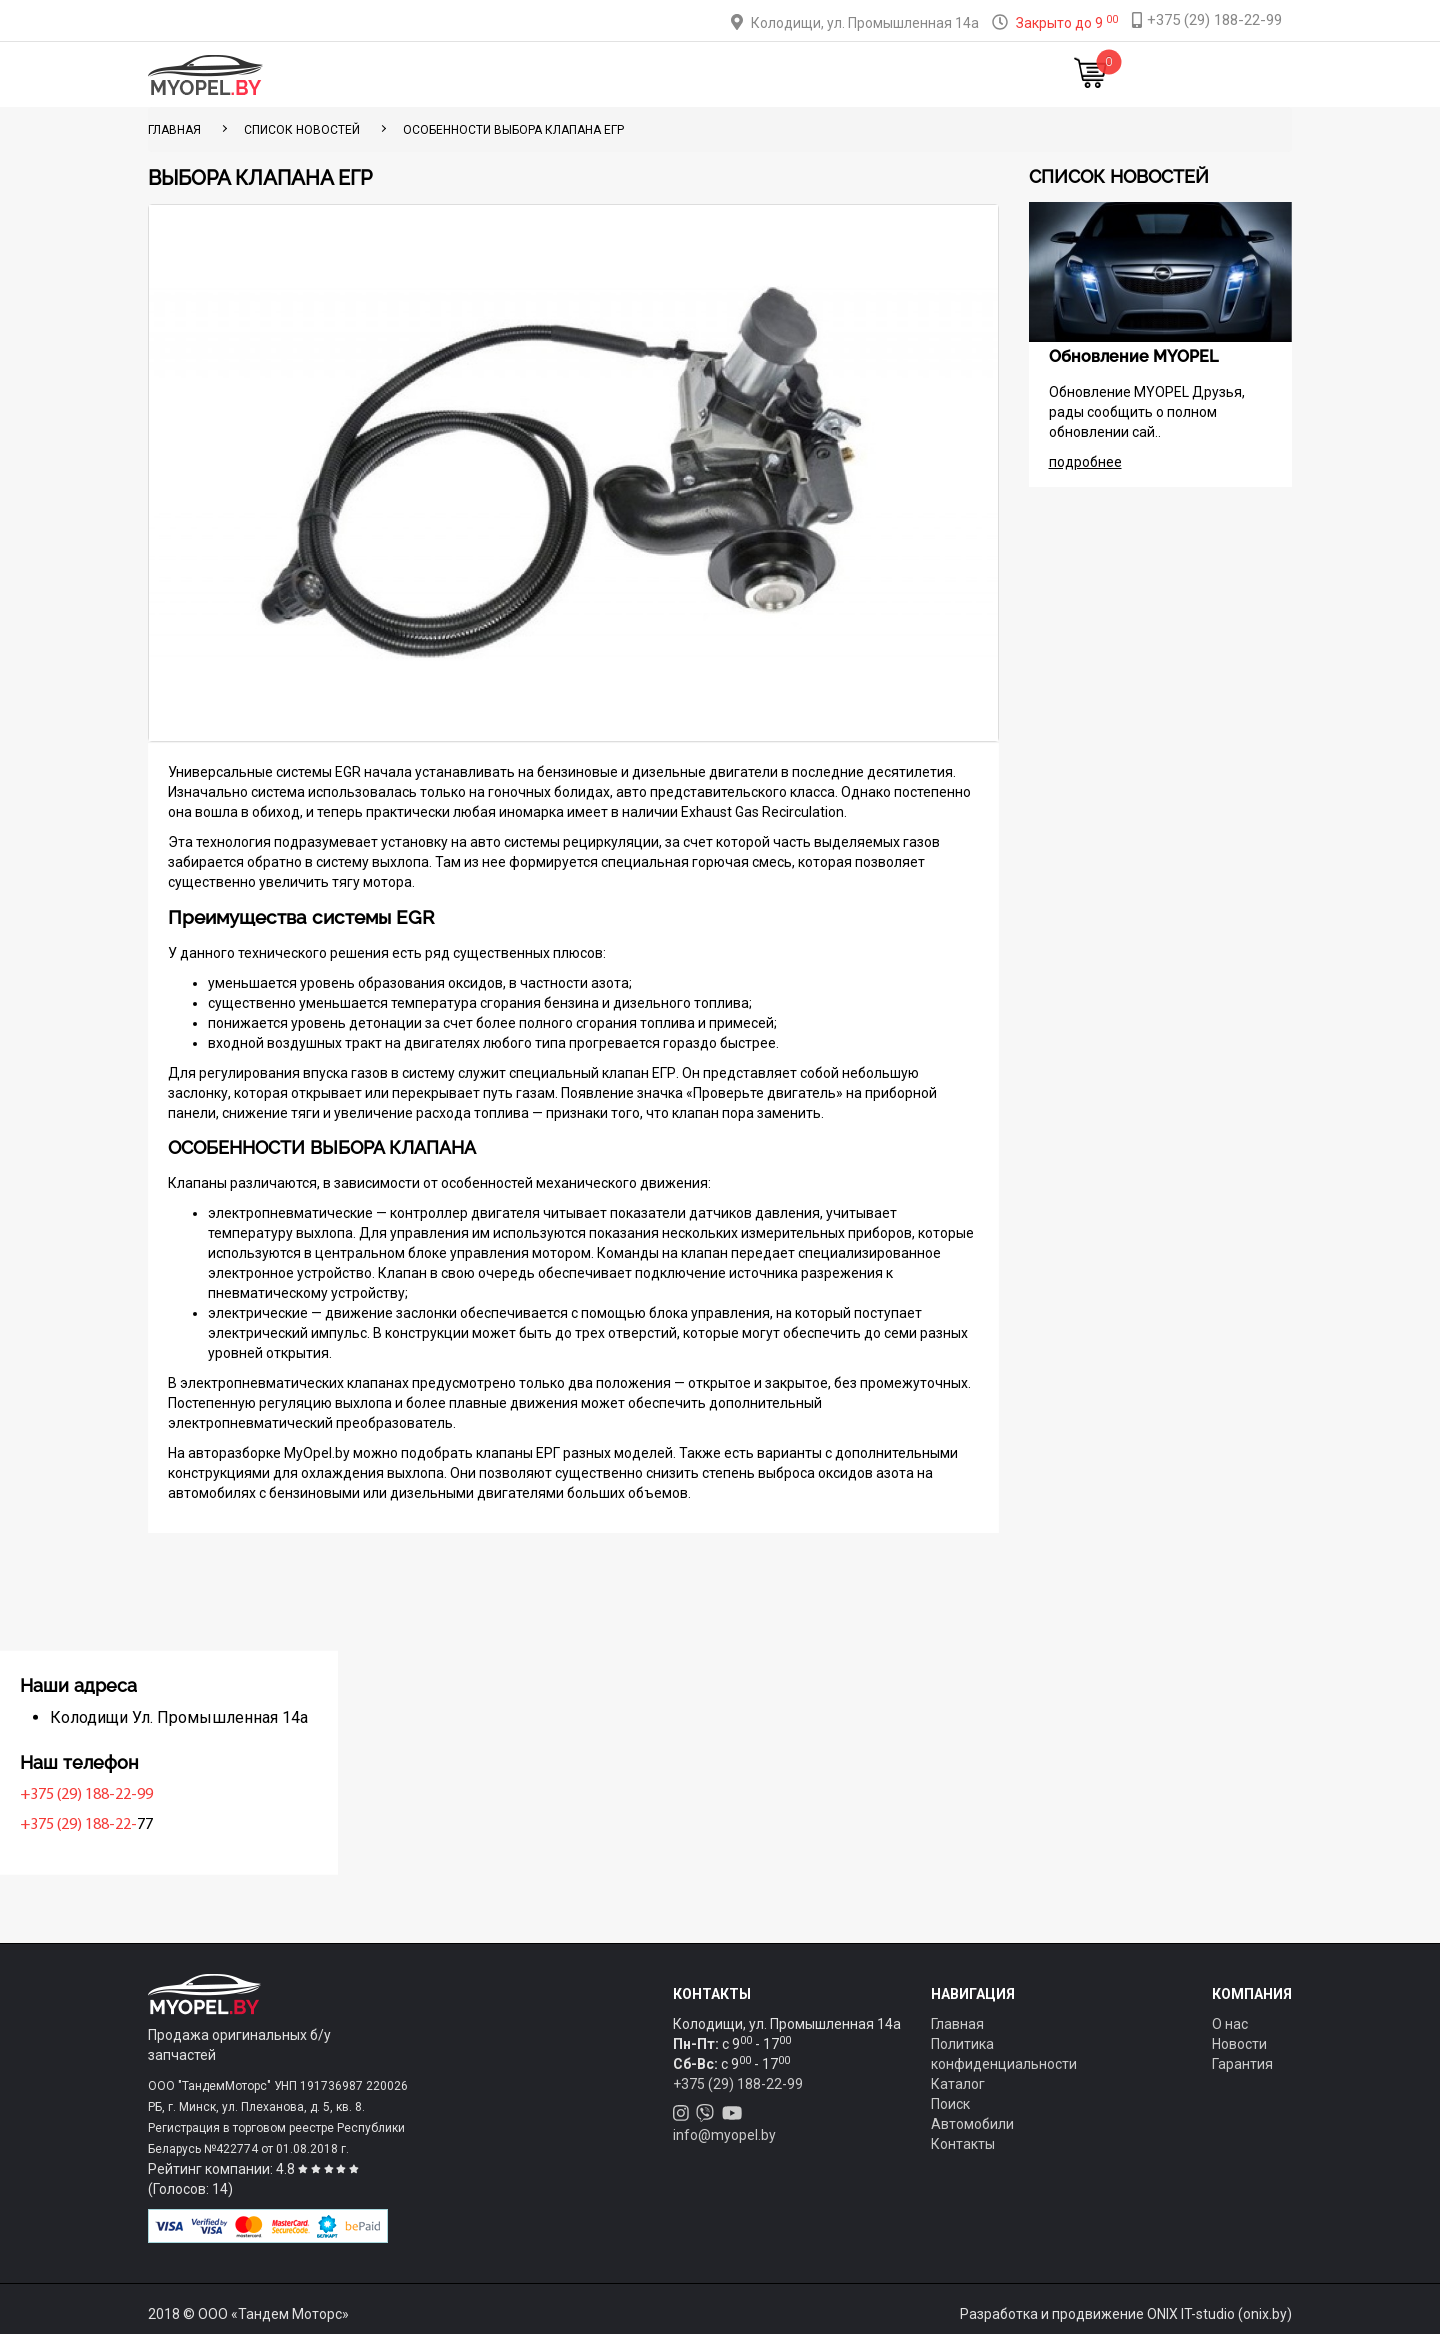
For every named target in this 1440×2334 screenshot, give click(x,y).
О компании (751, 74)
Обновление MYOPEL (1133, 356)
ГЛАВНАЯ (174, 130)
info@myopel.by (724, 2135)
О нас (1230, 2024)
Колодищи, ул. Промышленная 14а (865, 23)
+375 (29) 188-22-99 (219, 1795)
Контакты (854, 74)
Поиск (950, 2104)
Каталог (500, 74)
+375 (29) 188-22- (211, 1825)
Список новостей (302, 130)
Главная (418, 74)
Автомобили (972, 2124)
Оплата (658, 74)
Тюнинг (581, 74)
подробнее (1085, 462)
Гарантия (1242, 2064)
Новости (944, 74)
